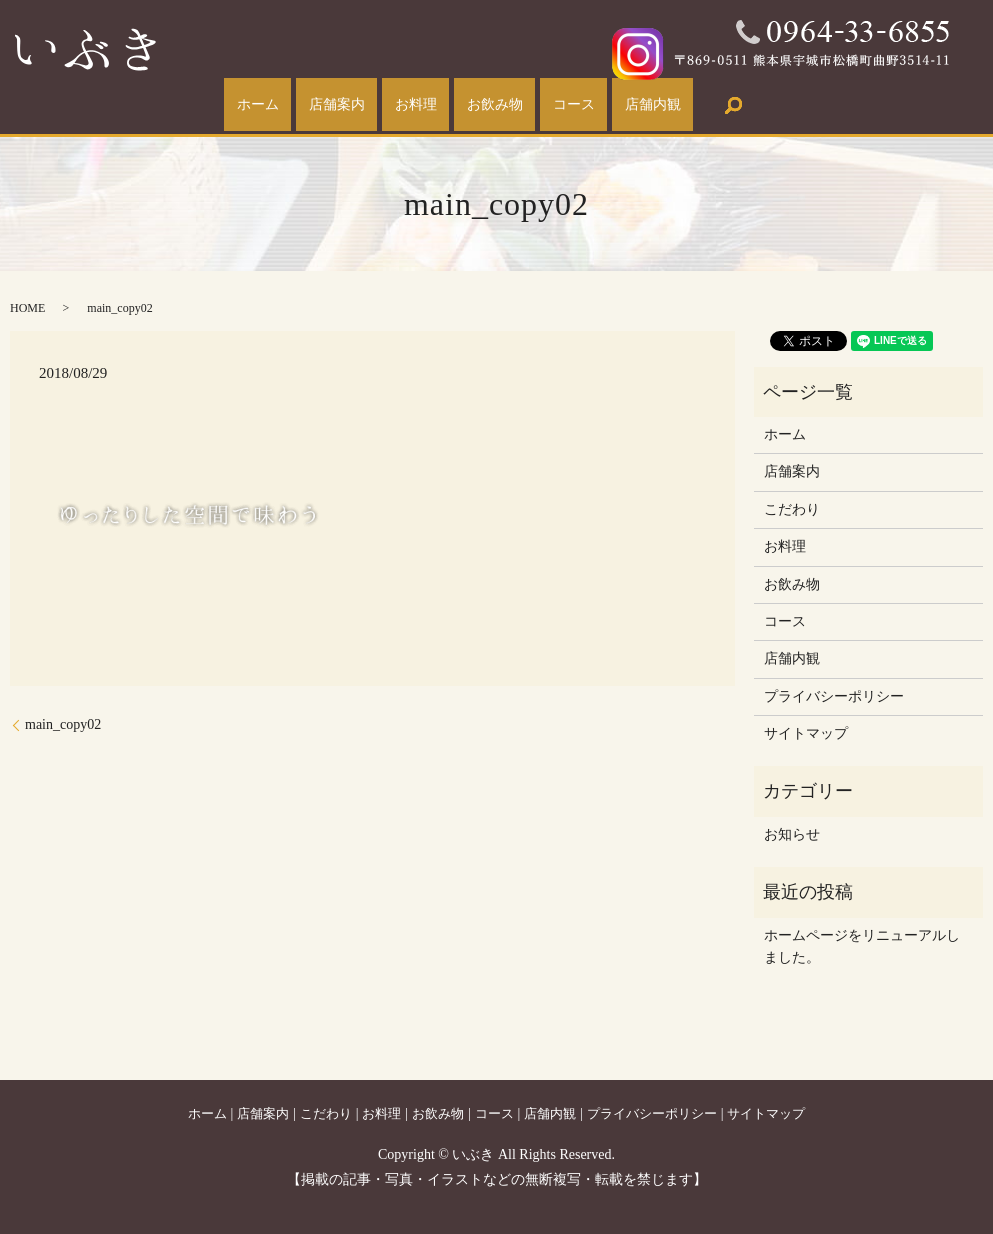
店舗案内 (313, 105)
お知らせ (792, 834)
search (780, 105)
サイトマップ (806, 733)
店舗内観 (692, 105)
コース (597, 105)
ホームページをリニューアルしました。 (862, 946)
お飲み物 (503, 105)
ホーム (219, 105)
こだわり (792, 509)
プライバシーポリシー (834, 696)
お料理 (408, 105)
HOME (27, 308)
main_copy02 (63, 724)
